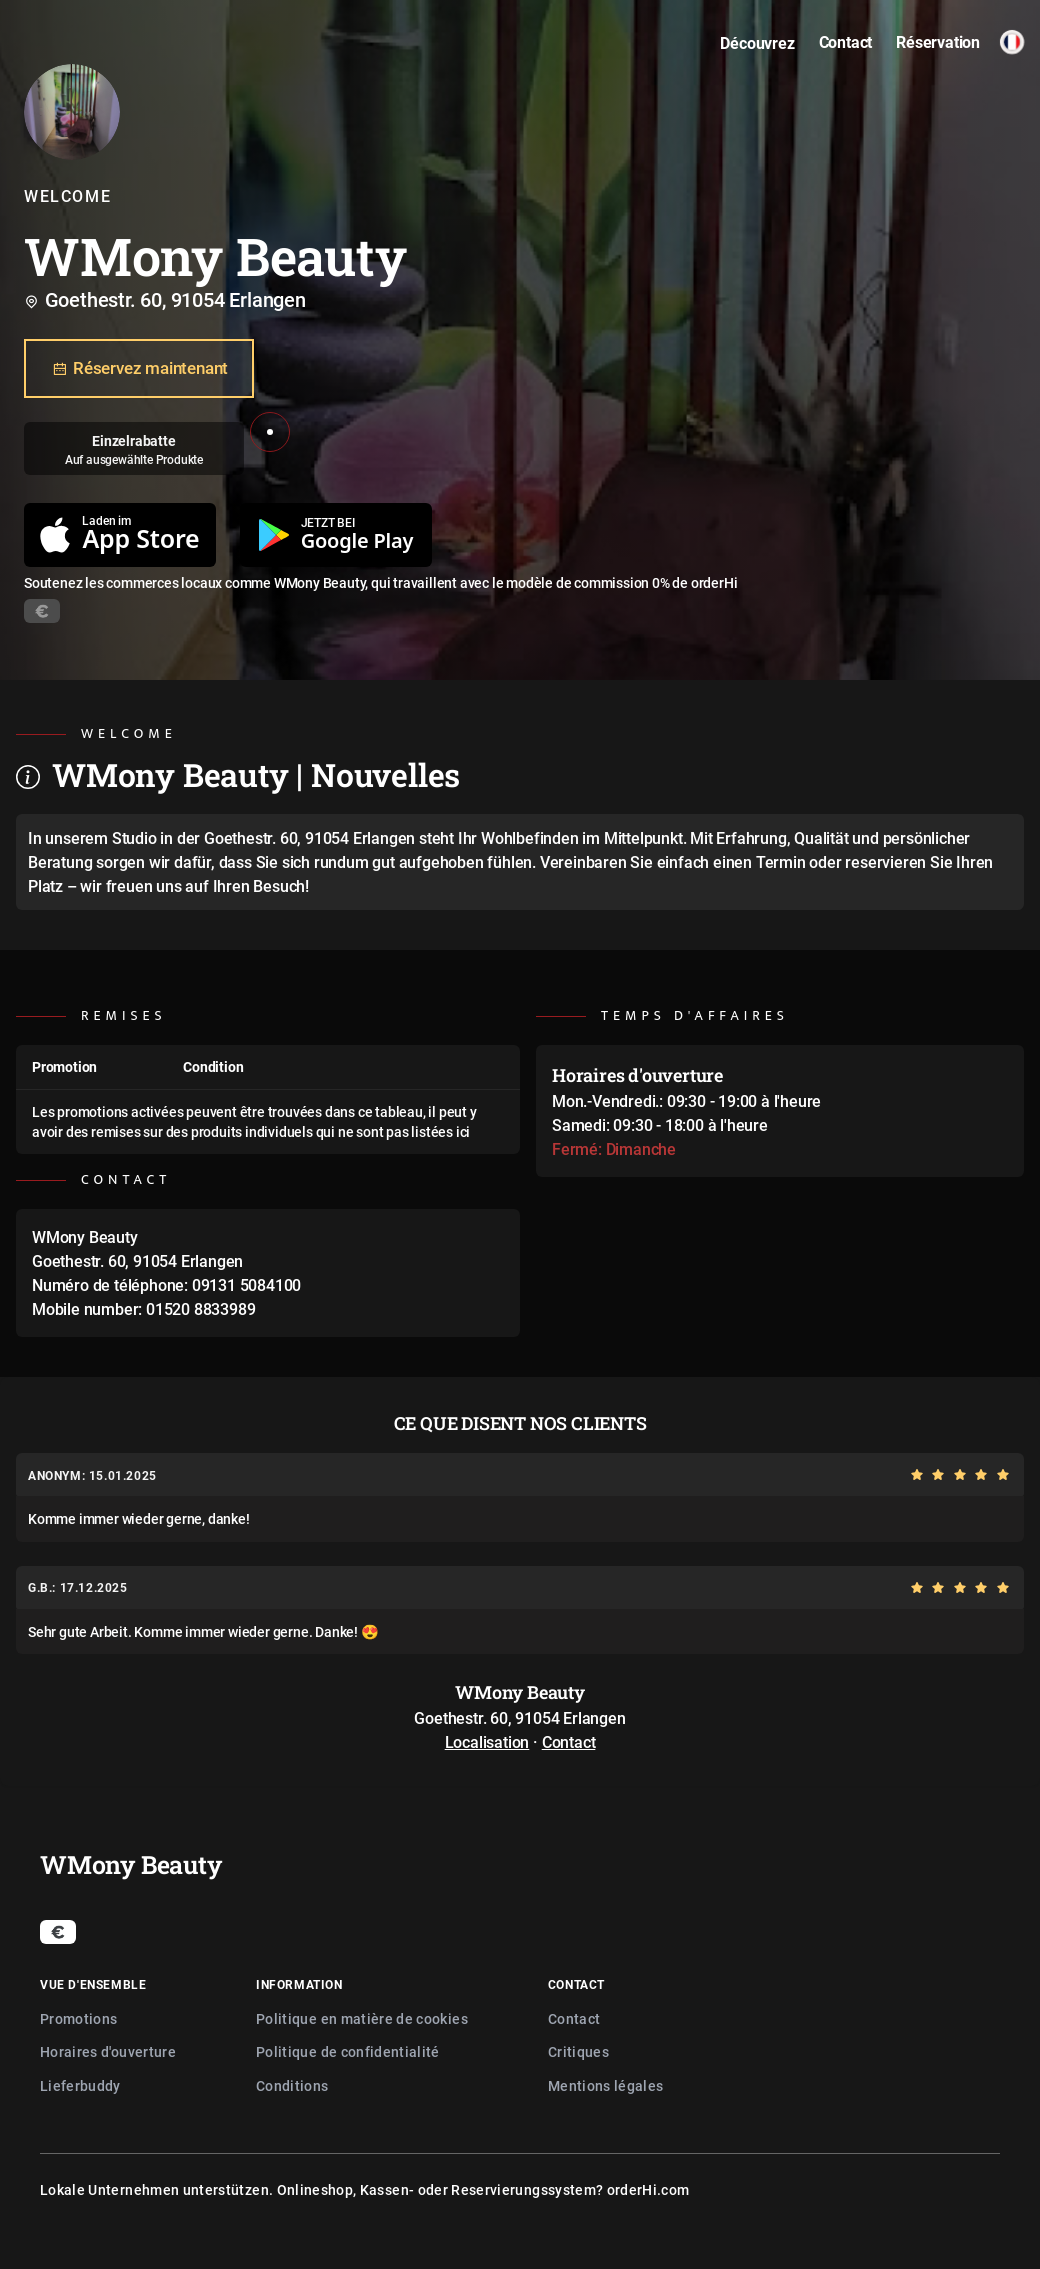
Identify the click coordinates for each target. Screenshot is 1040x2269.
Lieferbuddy (80, 2085)
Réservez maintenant (139, 369)
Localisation (487, 1742)
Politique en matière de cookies (362, 2018)
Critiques (578, 2051)
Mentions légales (606, 2085)
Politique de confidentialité (348, 2051)
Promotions (79, 2018)
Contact (569, 1742)
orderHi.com (648, 2189)
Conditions (292, 2085)
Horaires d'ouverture (108, 2051)
